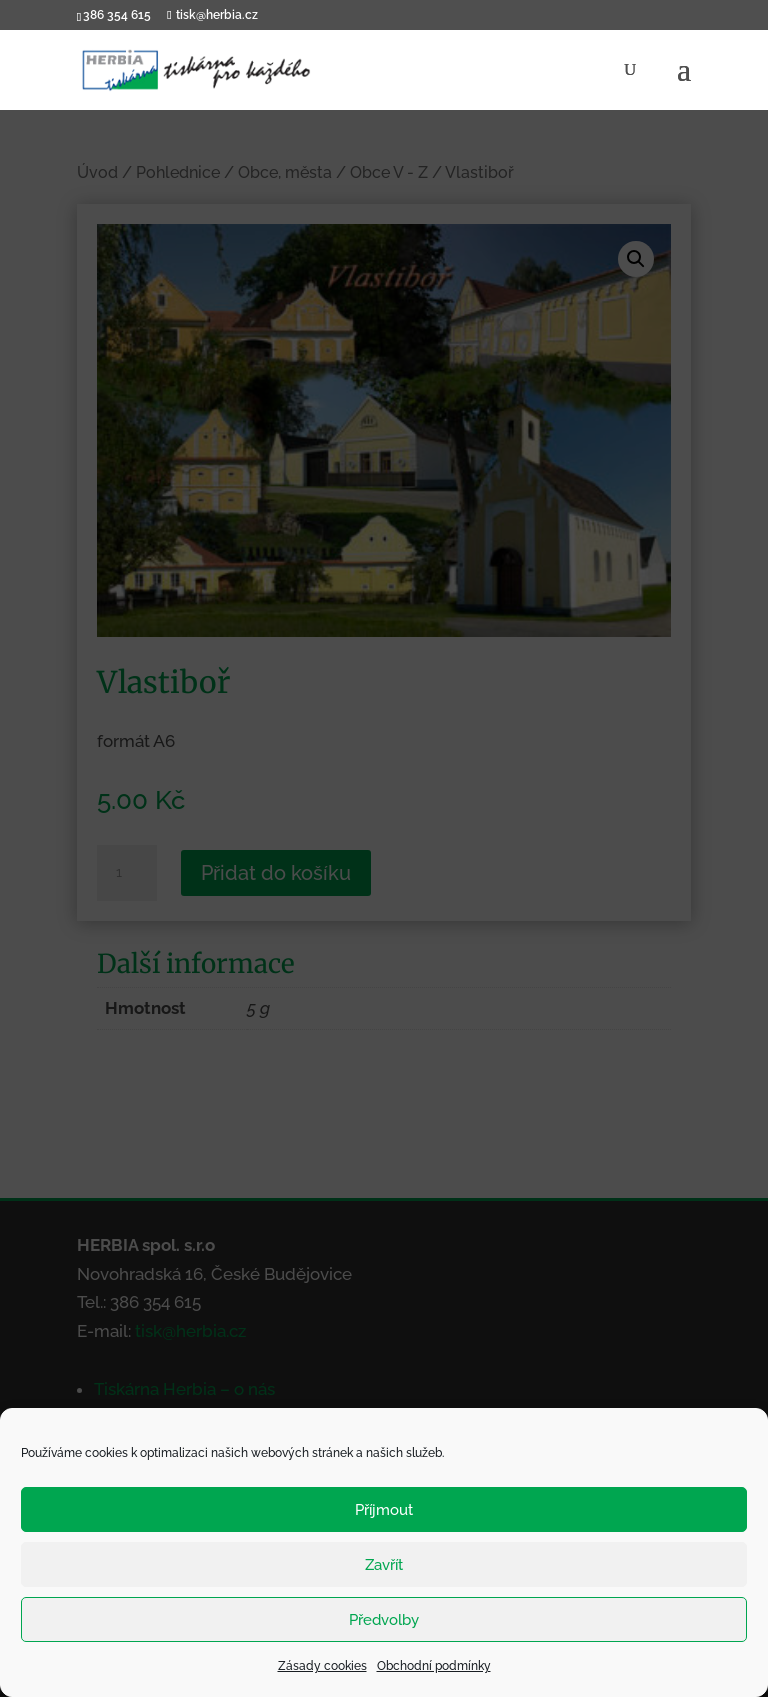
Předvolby (384, 1620)
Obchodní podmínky (434, 1666)
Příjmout (384, 1510)
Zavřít (384, 1565)
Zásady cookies (322, 1666)
